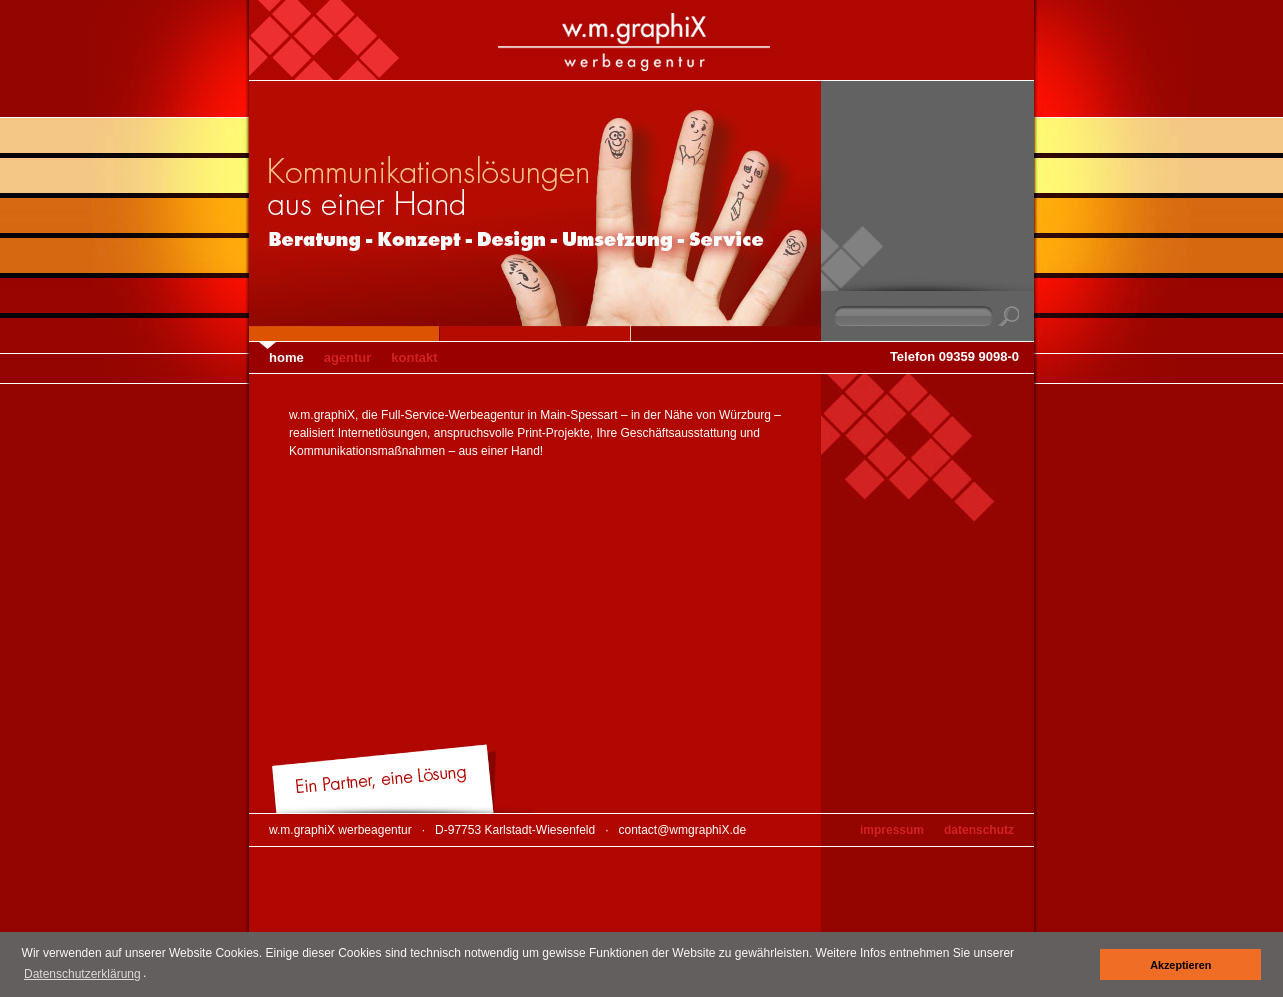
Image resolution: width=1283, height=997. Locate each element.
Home (286, 357)
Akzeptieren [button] (1180, 965)
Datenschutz (979, 830)
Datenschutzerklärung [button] (82, 974)
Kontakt (414, 357)
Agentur (348, 357)
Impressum (892, 830)
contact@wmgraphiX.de (683, 830)
